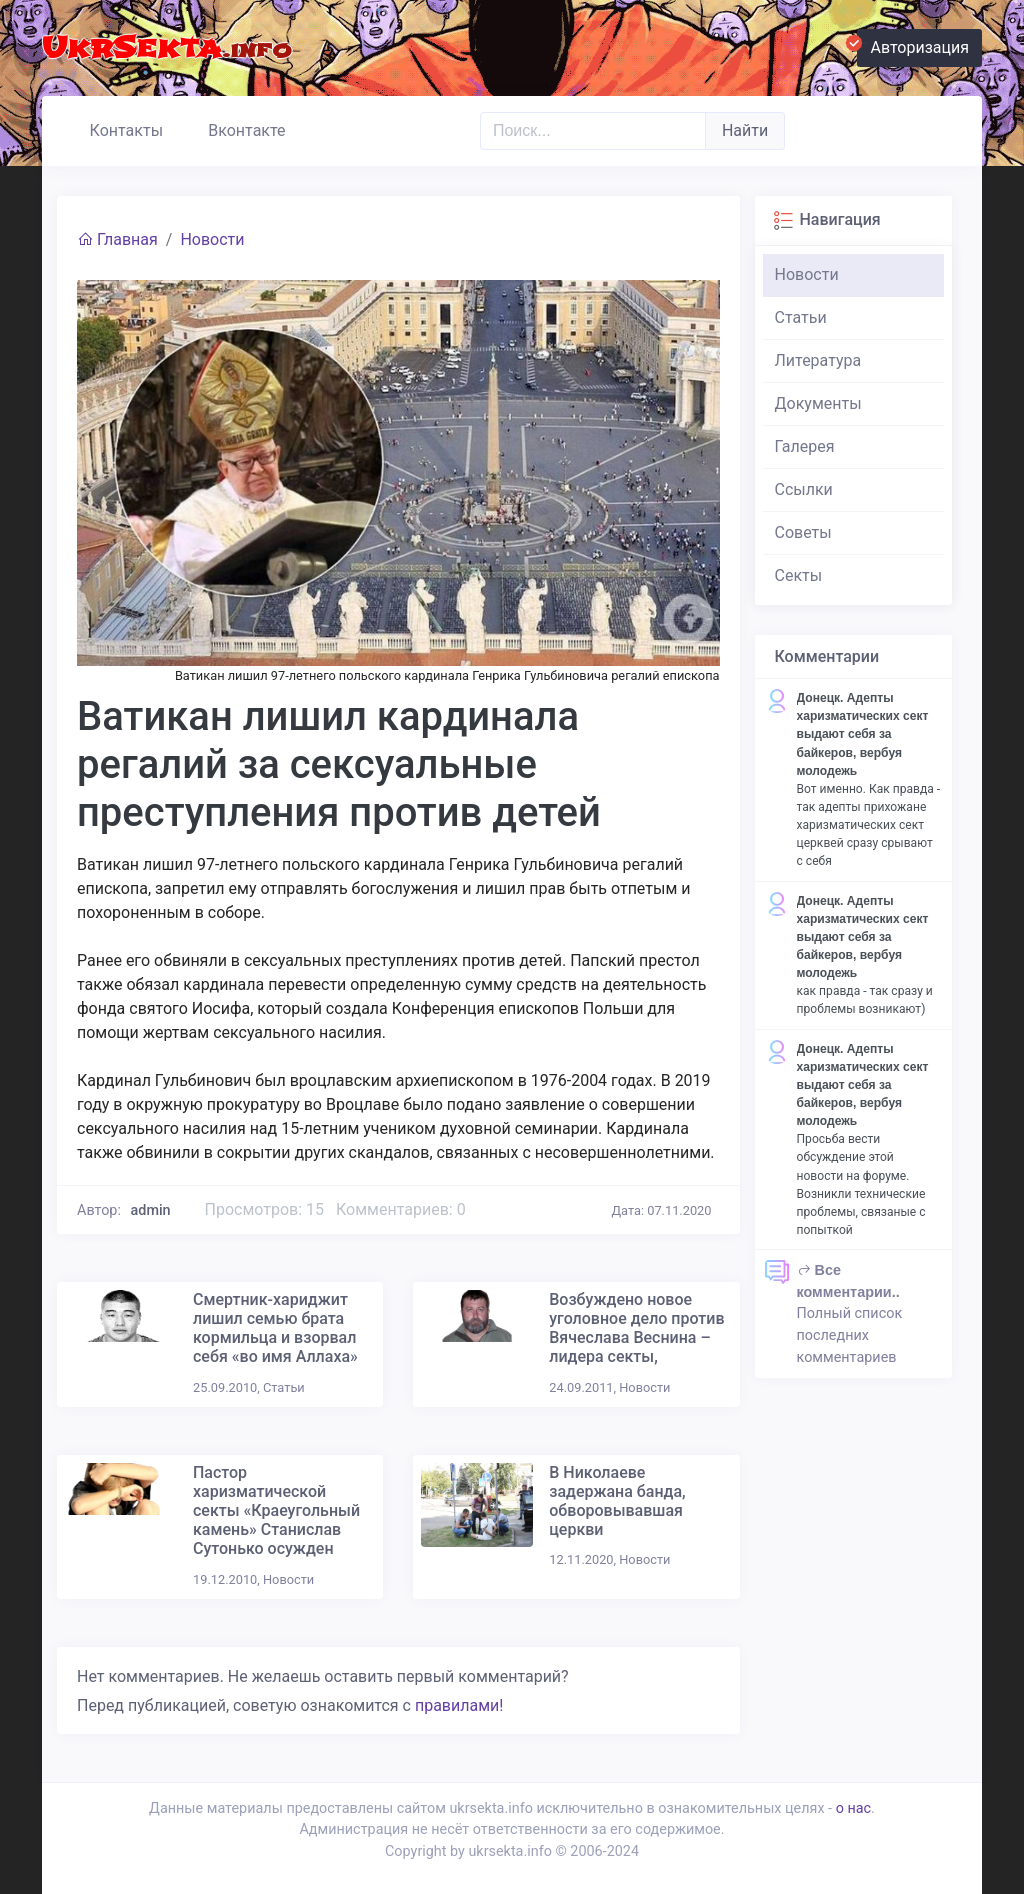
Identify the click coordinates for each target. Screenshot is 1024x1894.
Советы (803, 532)
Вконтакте (238, 128)
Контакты (117, 128)
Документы (818, 403)
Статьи (801, 317)
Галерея (805, 446)
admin (151, 1210)
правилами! (459, 1705)
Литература (818, 360)
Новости (212, 239)
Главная (117, 239)
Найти (745, 130)
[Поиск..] (593, 131)
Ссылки (804, 489)
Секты (799, 575)
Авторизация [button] (913, 45)
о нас (853, 1808)
